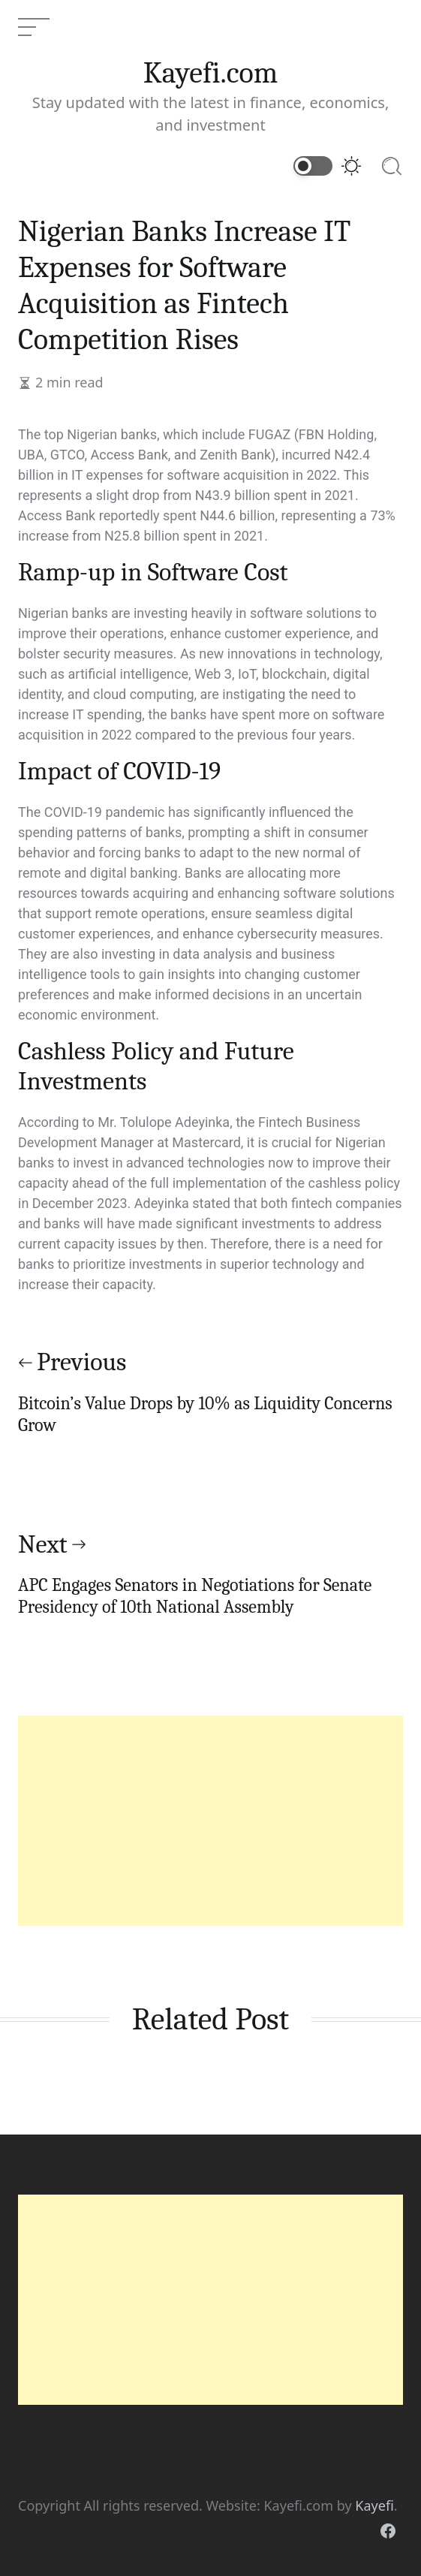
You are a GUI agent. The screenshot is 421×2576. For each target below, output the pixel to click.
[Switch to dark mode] (327, 166)
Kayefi (374, 2505)
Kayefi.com (210, 73)
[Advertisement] (210, 1821)
